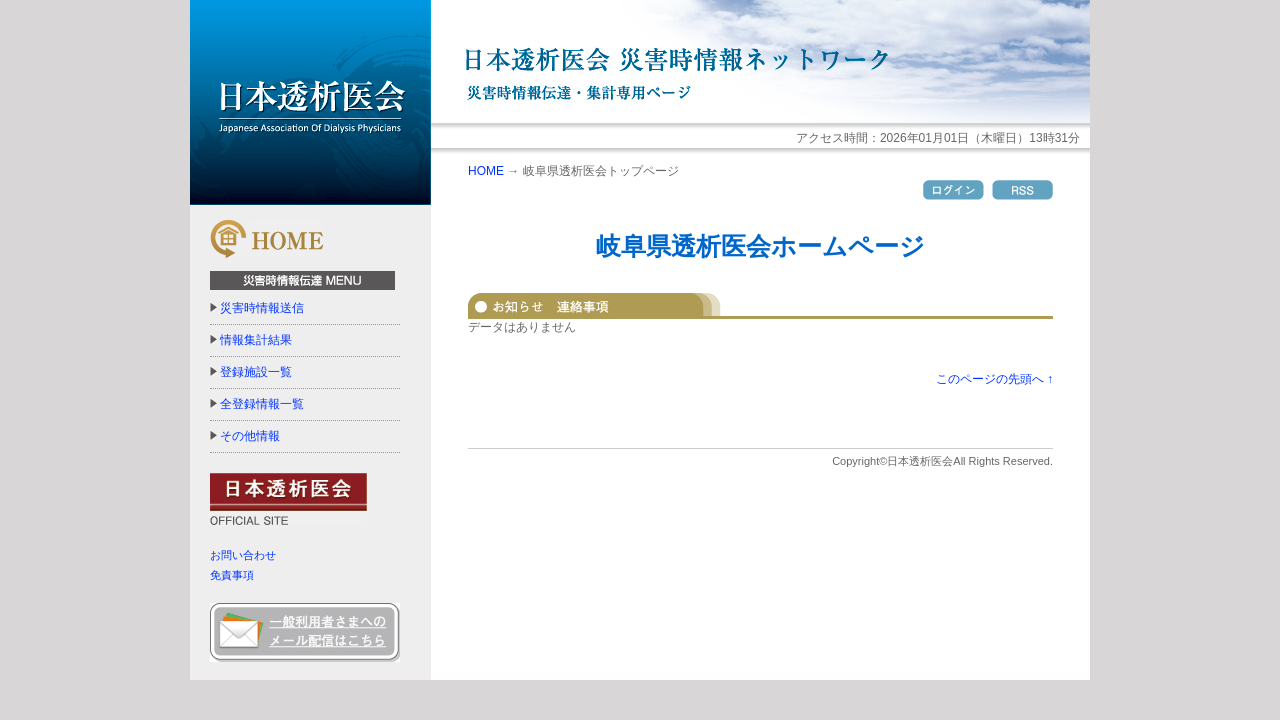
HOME (486, 171)
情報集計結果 (256, 340)
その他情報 (250, 436)
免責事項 (232, 575)
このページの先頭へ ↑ (994, 379)
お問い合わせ (243, 555)
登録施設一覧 (256, 372)
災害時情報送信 (262, 308)
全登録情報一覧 (262, 404)
